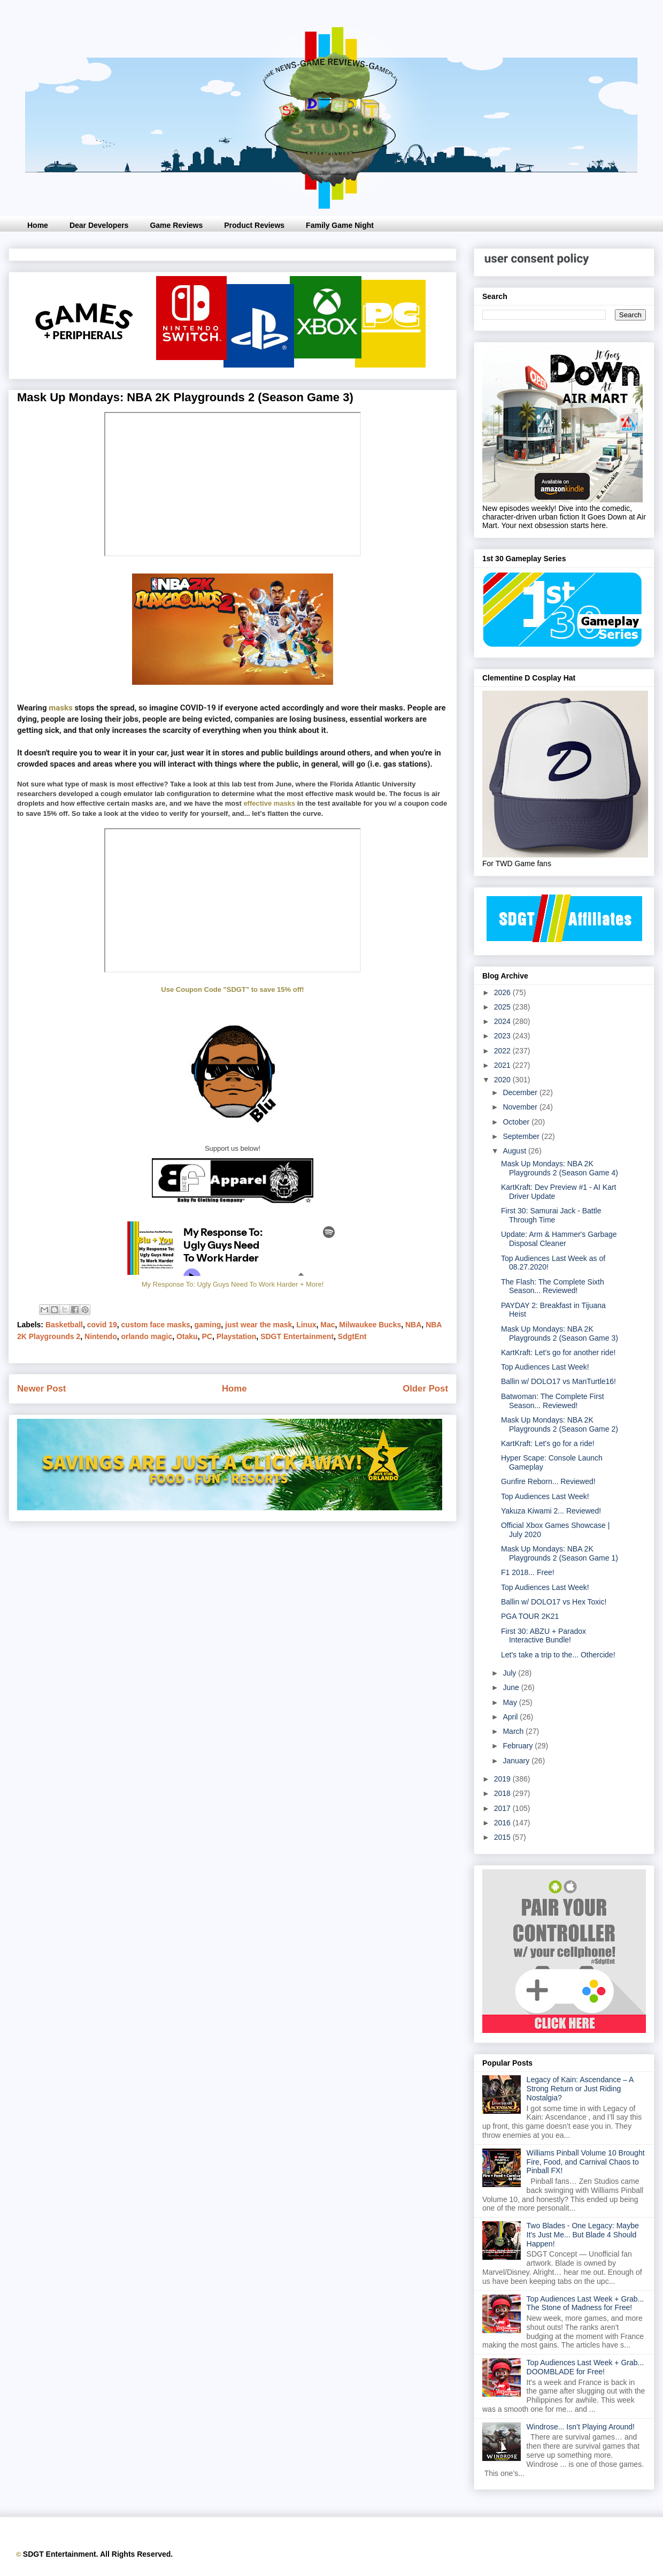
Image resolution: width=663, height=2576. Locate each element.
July (510, 1673)
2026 (503, 992)
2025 (503, 1007)
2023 (503, 1035)
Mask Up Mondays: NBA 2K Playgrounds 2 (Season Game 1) (559, 1553)
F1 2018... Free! (527, 1572)
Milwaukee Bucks (370, 1324)
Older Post (425, 1388)
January (517, 1760)
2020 (503, 1079)
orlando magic (146, 1336)
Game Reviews (176, 225)
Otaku (187, 1336)
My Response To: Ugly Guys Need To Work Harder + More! (233, 1284)
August (515, 1150)
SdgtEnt (352, 1336)
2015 (503, 1837)
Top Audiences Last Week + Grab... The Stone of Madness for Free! (585, 2303)
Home (37, 225)
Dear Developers (99, 225)
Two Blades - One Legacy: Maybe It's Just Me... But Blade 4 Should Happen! (583, 2234)
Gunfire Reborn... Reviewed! (548, 1481)
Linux (306, 1324)
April (511, 1717)
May (511, 1702)
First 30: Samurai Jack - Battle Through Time (551, 1215)
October (517, 1122)
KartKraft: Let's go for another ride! (558, 1352)
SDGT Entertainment (297, 1336)
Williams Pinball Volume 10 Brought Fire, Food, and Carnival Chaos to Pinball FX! (586, 2162)
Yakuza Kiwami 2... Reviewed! (551, 1511)
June (512, 1687)
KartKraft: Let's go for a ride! (548, 1443)
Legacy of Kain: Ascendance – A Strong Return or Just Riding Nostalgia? (580, 2088)
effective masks (269, 803)
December (521, 1092)
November (521, 1107)
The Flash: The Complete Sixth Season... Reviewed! (552, 1286)
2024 (503, 1021)
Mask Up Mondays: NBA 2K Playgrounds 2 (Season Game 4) (559, 1168)
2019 (503, 1779)
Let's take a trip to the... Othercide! (558, 1654)
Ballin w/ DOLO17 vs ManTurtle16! (558, 1381)
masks (60, 708)
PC (207, 1336)
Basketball (64, 1324)
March (514, 1731)
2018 (503, 1793)
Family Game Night (340, 225)
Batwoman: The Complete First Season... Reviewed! (552, 1401)
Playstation (237, 1336)
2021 (503, 1065)
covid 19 (102, 1324)
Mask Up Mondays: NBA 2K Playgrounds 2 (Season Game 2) (559, 1424)
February (519, 1745)
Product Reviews (254, 225)
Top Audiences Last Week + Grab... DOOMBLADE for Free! (585, 2367)
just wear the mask (258, 1324)
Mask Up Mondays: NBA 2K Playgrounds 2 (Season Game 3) (559, 1333)
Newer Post (41, 1388)
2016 (503, 1822)
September (522, 1136)
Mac (327, 1324)
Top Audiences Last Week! (545, 1367)
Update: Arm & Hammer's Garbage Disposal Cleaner (559, 1239)
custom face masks (155, 1324)
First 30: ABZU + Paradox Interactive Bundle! (543, 1636)
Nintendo (100, 1336)
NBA (413, 1324)
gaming (208, 1324)
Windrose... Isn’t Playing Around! (581, 2426)
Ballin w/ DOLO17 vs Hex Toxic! (553, 1601)
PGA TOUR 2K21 (530, 1616)
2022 (503, 1050)
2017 (503, 1808)
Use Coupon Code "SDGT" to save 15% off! (232, 989)
